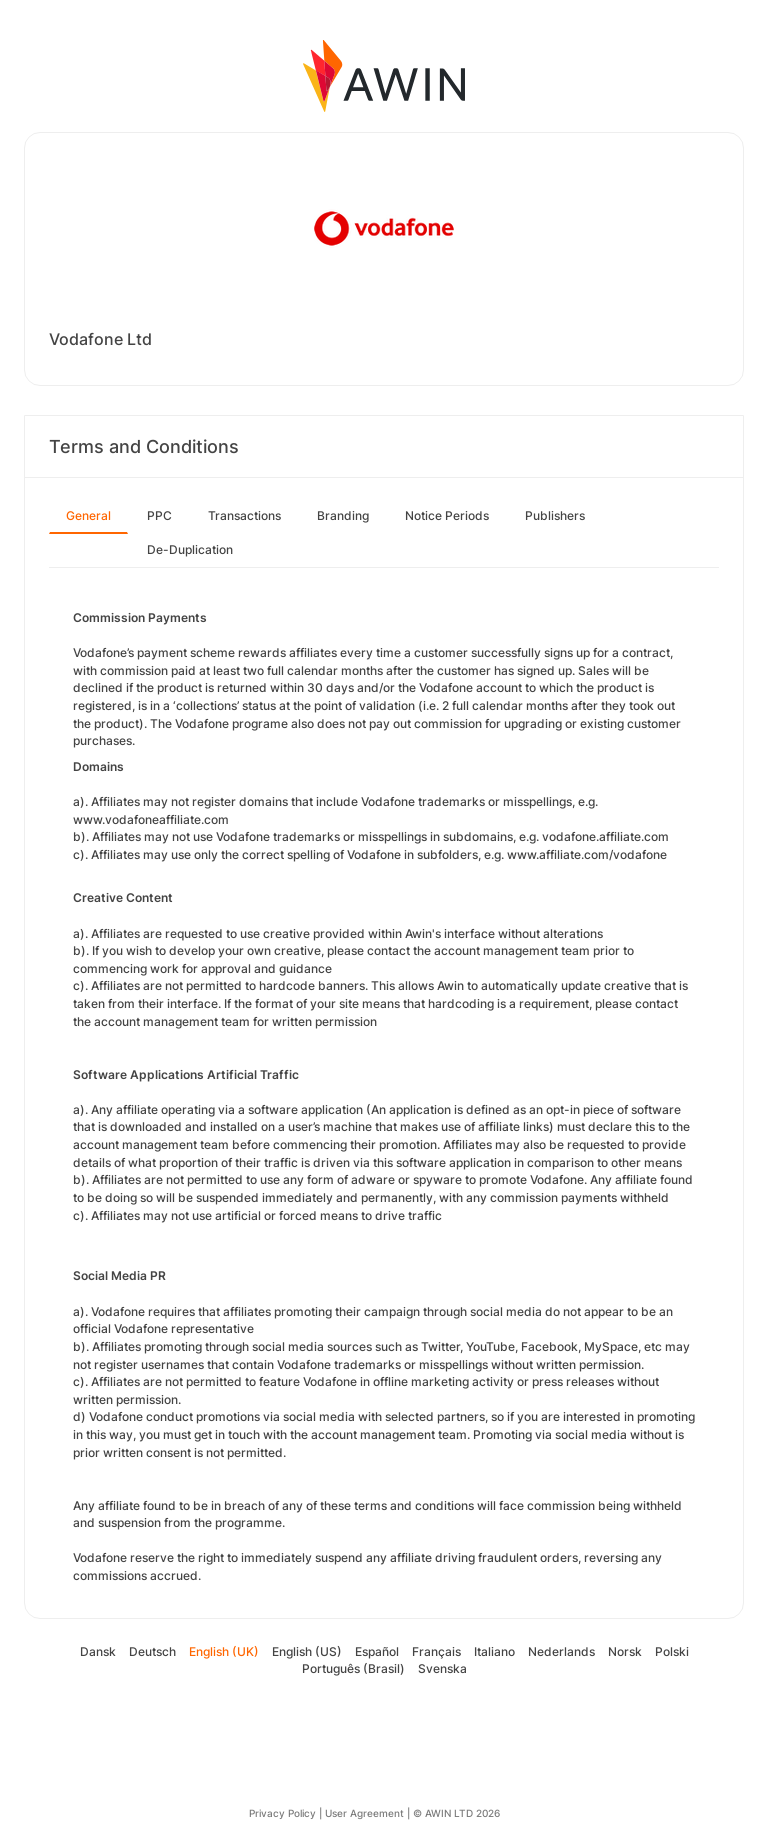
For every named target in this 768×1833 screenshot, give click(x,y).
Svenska (442, 1668)
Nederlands (561, 1651)
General (88, 515)
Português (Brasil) (353, 1668)
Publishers (555, 515)
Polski (672, 1651)
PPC (159, 515)
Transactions (244, 515)
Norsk (625, 1651)
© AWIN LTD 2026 (456, 1813)
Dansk (98, 1651)
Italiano (494, 1651)
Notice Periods (447, 515)
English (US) (307, 1651)
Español (377, 1651)
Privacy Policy (282, 1813)
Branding (343, 515)
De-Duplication (190, 549)
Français (436, 1651)
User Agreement (364, 1813)
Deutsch (152, 1651)
